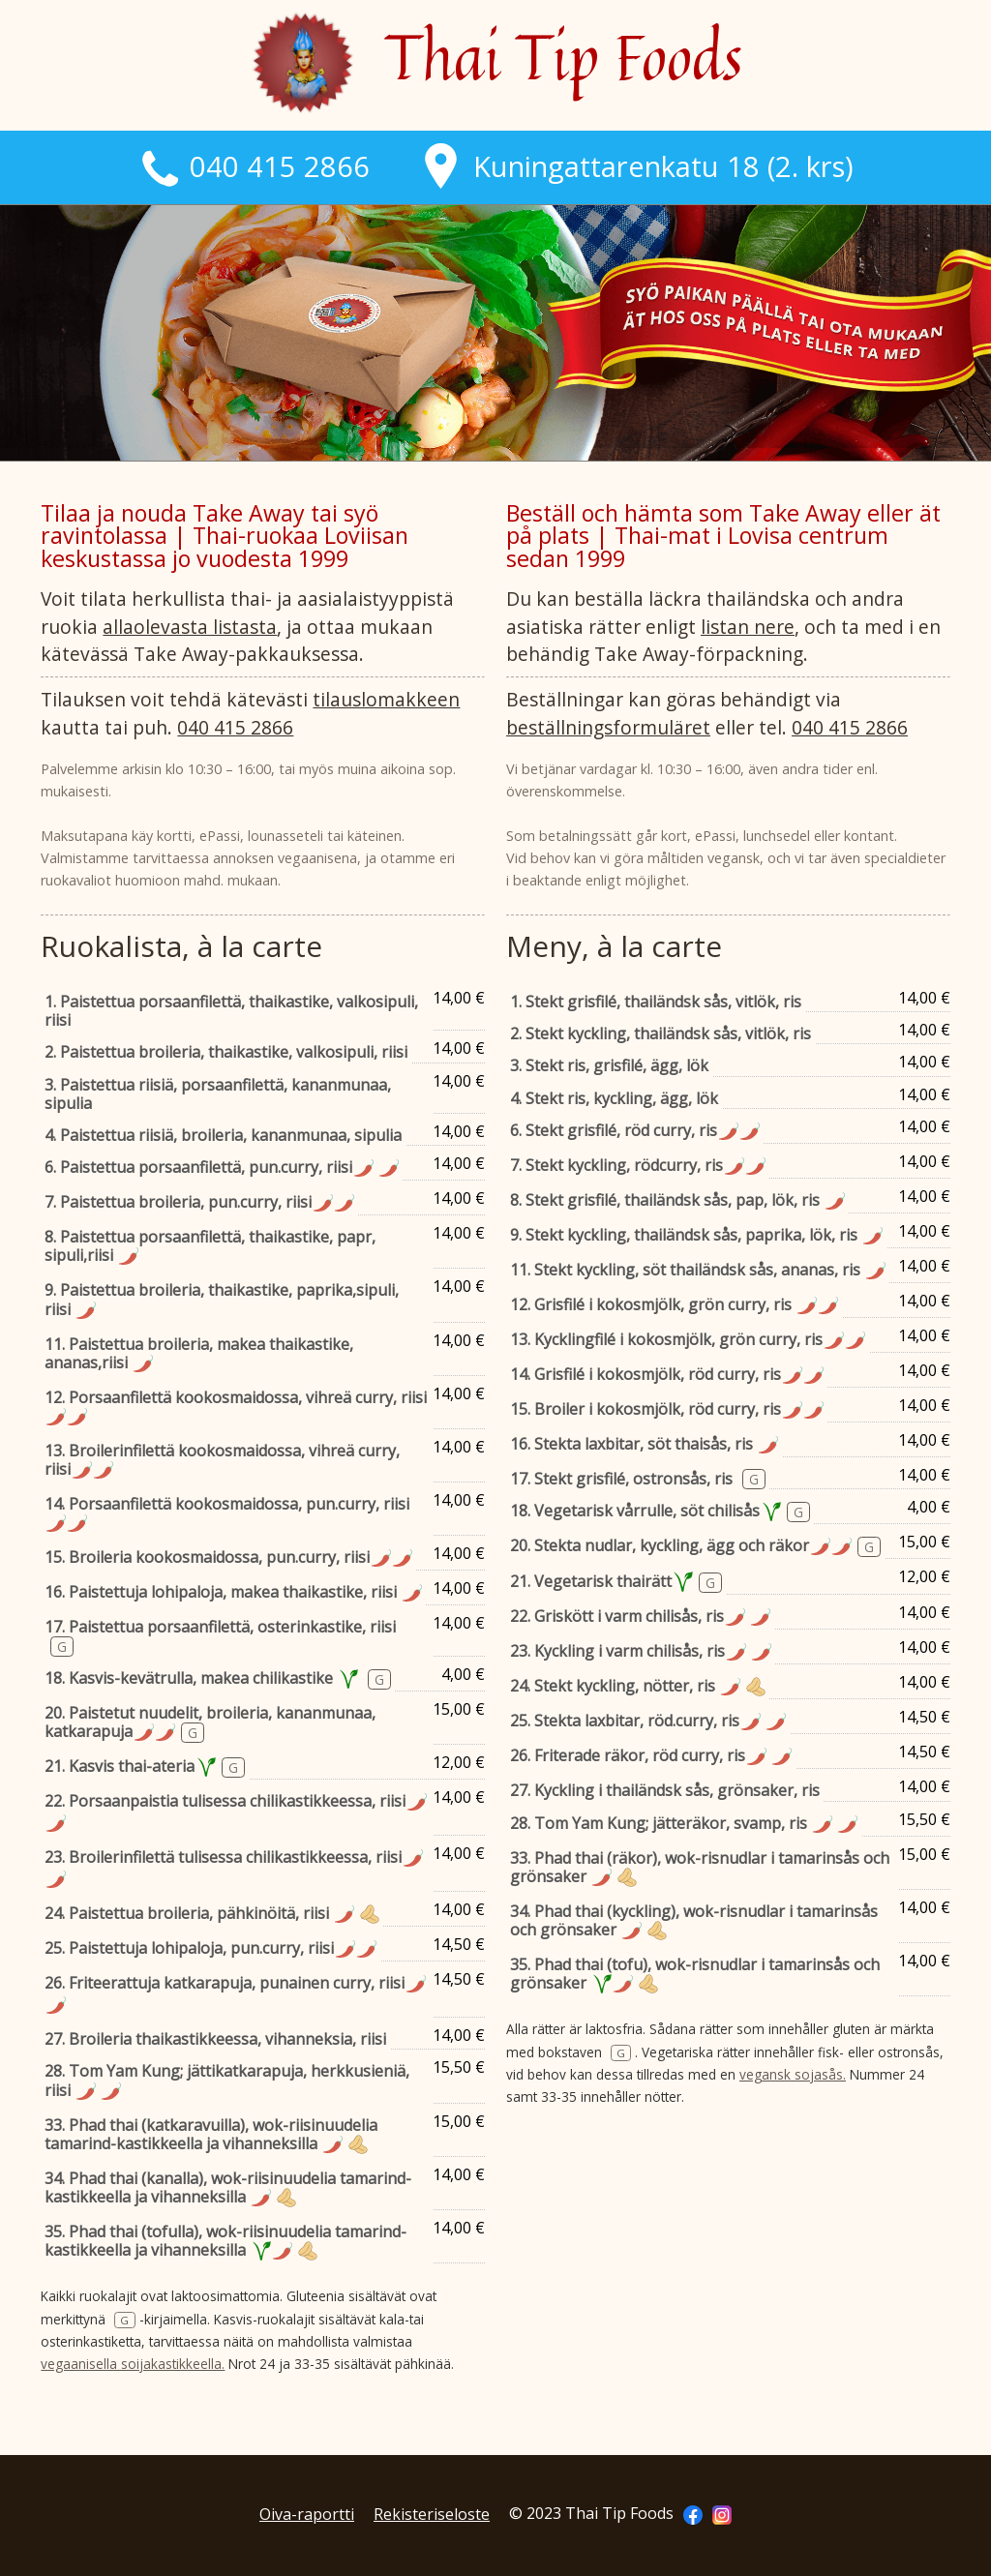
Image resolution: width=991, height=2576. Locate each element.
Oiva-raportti (306, 2514)
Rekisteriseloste (432, 2514)
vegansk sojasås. (792, 2074)
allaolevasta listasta (190, 627)
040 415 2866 (254, 166)
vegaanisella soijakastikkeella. (133, 2363)
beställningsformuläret (608, 727)
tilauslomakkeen (386, 699)
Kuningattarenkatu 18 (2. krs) (636, 166)
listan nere (748, 627)
